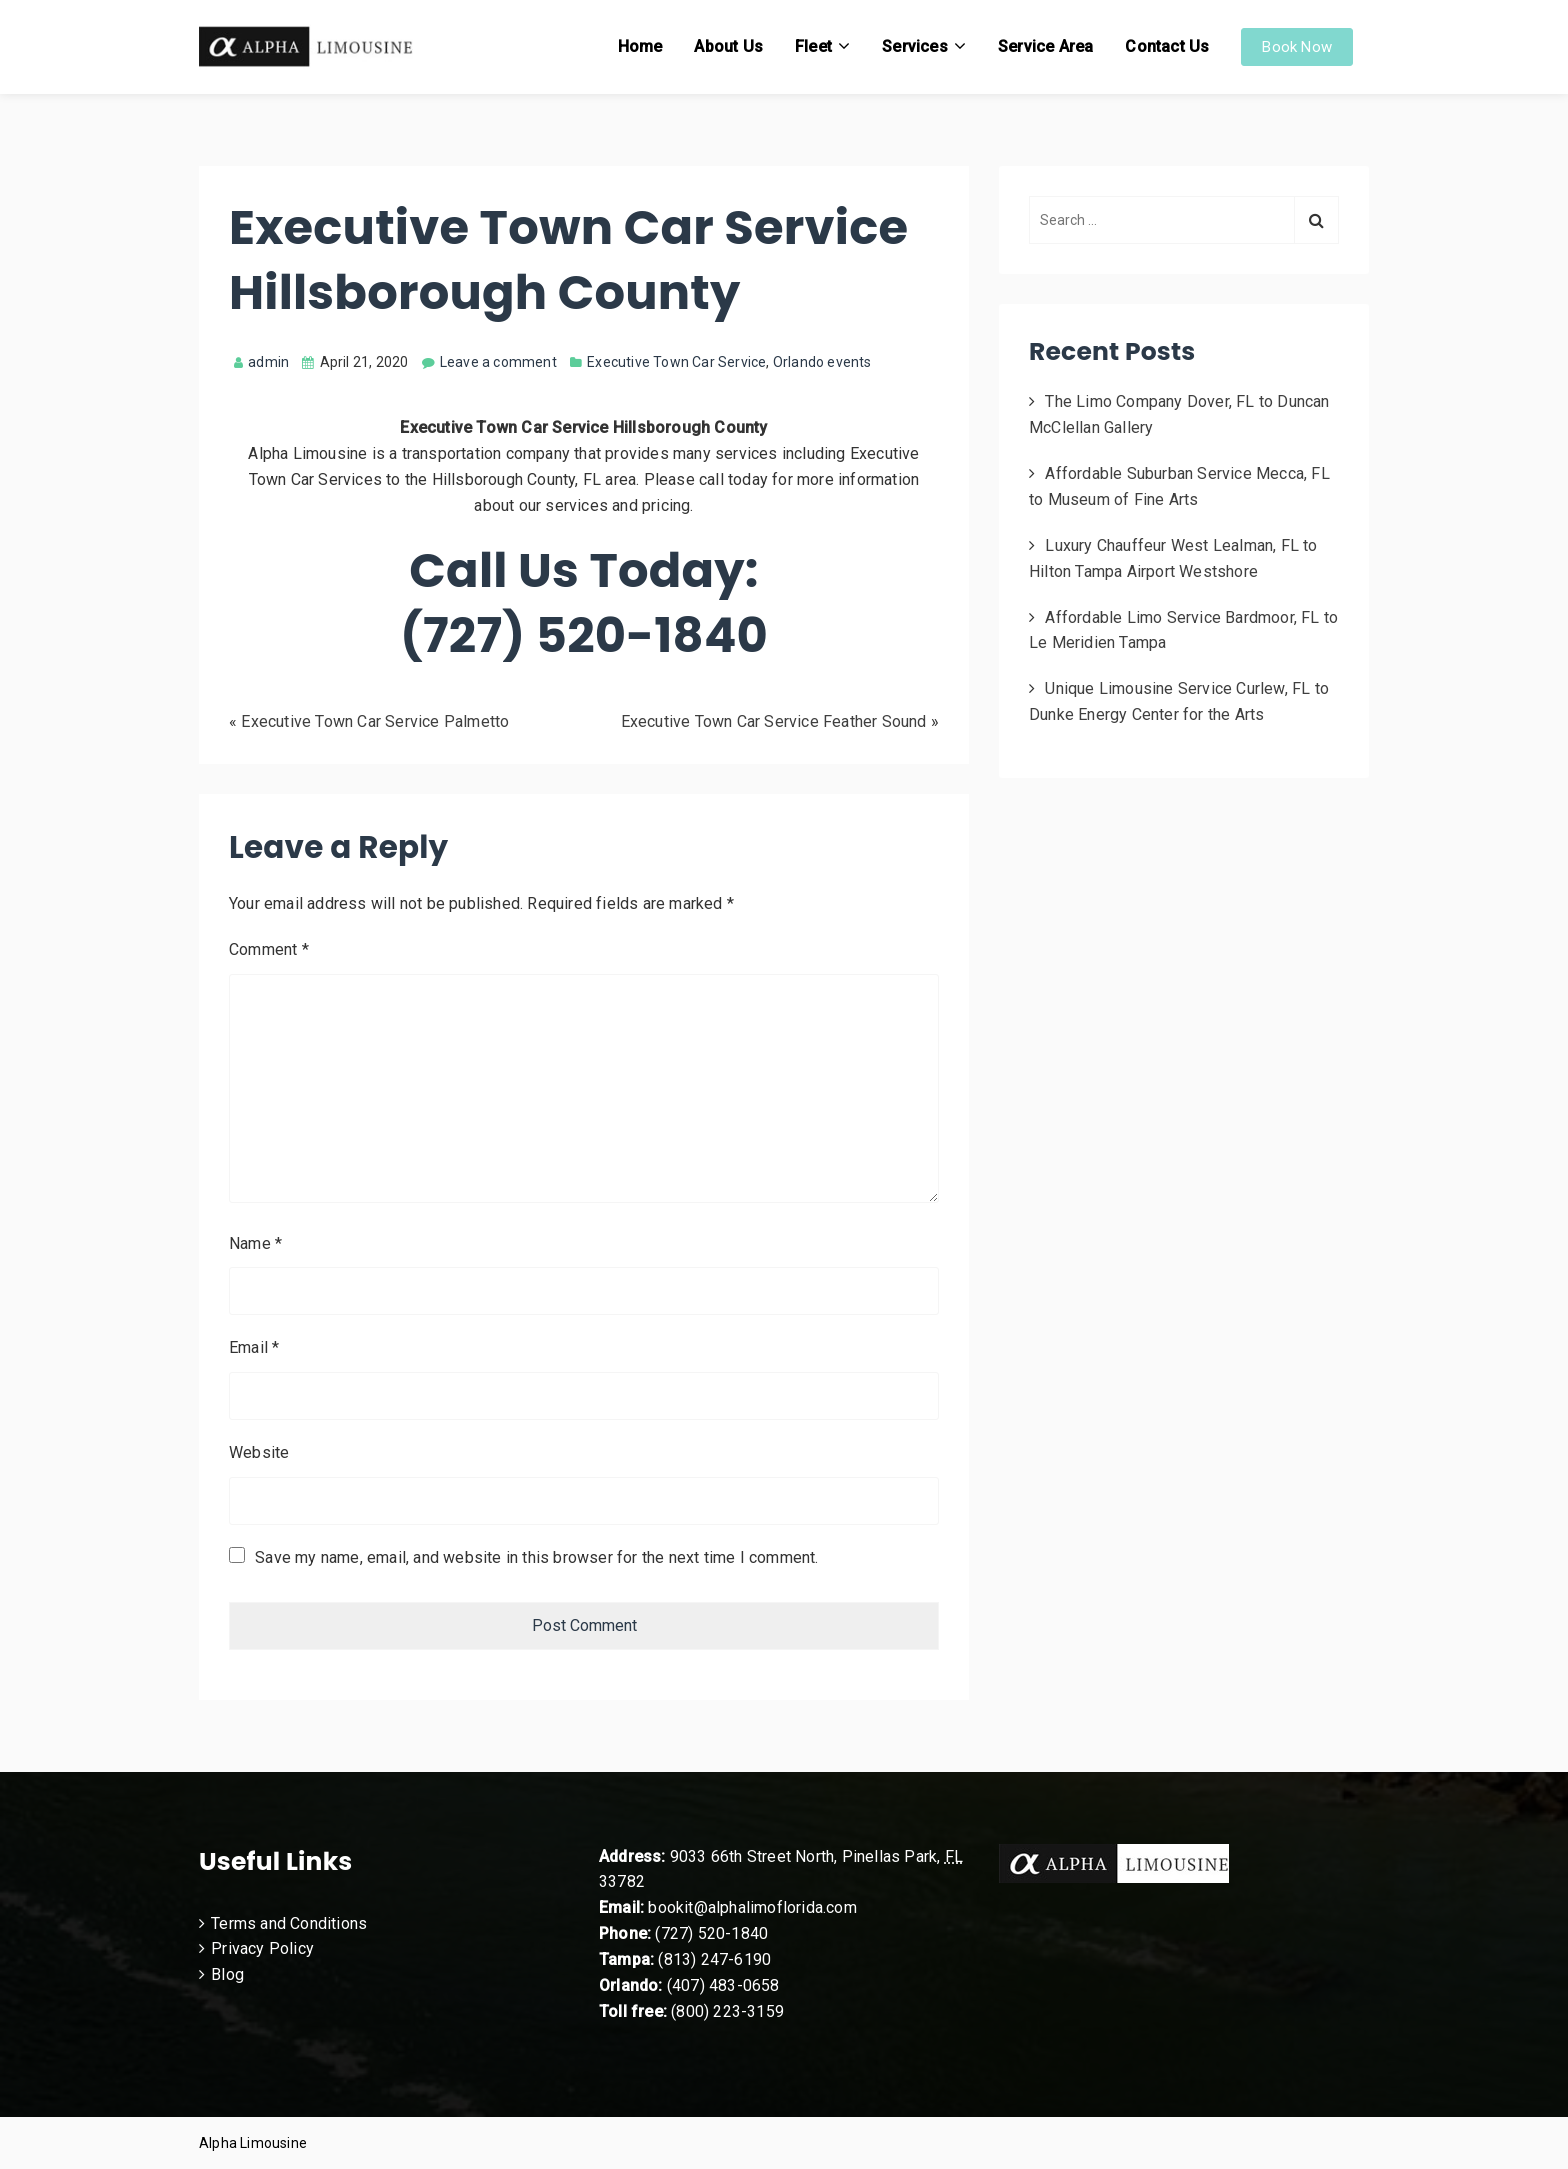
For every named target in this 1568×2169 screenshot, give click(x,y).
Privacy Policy (262, 1948)
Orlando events (822, 362)
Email (254, 1347)
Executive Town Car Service (676, 362)
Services (915, 46)
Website (259, 1452)
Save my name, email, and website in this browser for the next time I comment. (536, 1557)
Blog (227, 1974)
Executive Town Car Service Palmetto (375, 721)
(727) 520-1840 (711, 1933)
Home (640, 46)
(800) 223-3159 (727, 2011)
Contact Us (1167, 46)
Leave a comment (498, 362)
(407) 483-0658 (723, 1985)
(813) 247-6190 (714, 1959)
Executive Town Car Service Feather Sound (774, 721)
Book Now (1297, 47)
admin (261, 362)
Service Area (1045, 46)
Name (255, 1243)
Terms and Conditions (289, 1923)
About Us (728, 46)
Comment (269, 949)
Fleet (813, 46)
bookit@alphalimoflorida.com (750, 1907)
